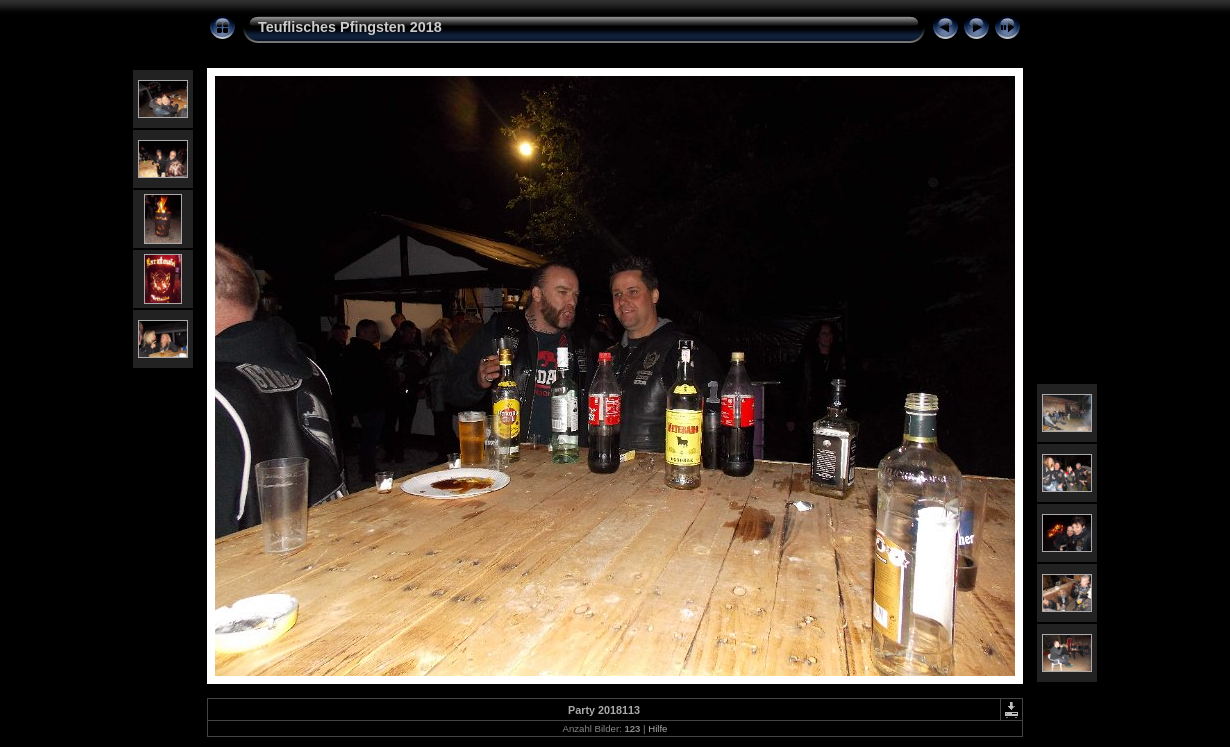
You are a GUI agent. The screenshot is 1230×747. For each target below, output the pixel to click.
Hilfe (657, 728)
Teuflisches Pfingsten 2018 (350, 27)
